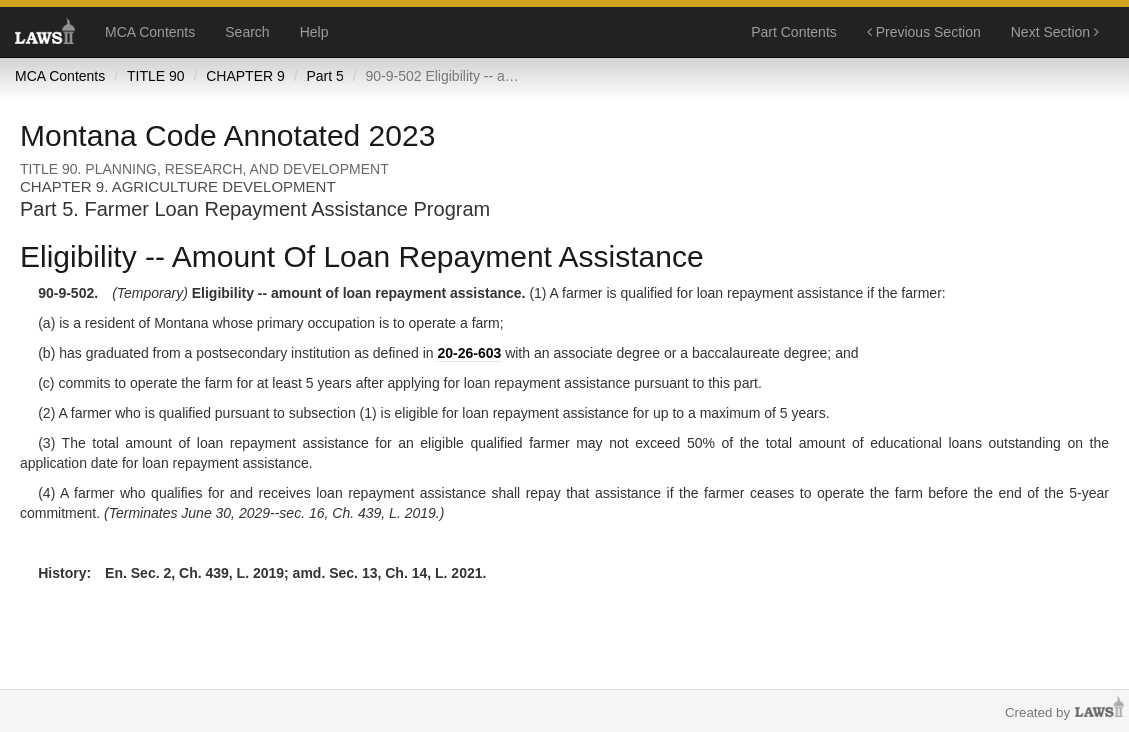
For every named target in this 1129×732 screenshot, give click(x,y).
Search (247, 32)
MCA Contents (150, 32)
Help (314, 32)
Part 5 (324, 76)
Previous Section (924, 32)
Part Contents (794, 32)
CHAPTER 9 (245, 76)
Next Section (1055, 32)
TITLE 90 (156, 76)
